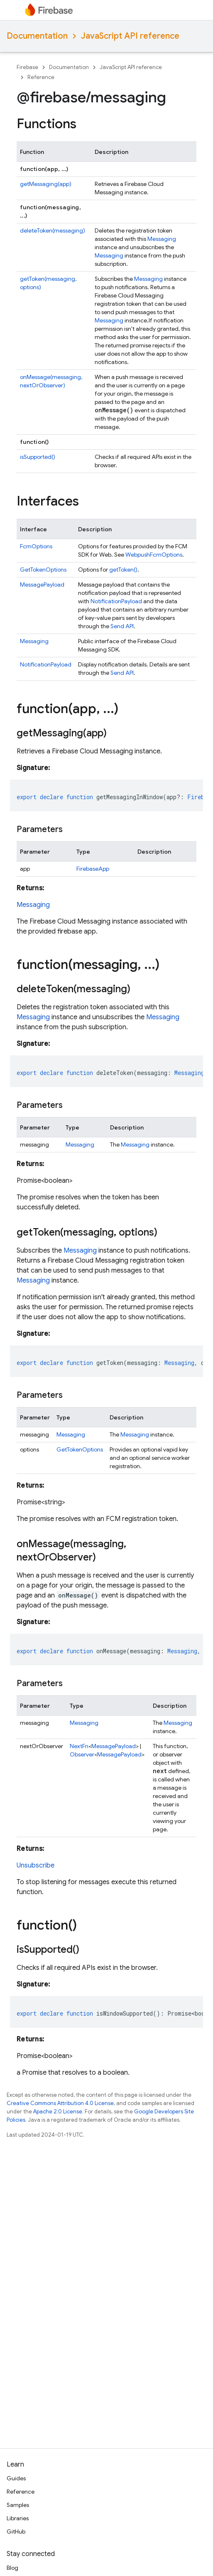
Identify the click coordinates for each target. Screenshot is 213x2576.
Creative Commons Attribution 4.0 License (60, 2103)
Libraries (18, 2518)
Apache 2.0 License (57, 2111)
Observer (82, 1754)
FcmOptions (36, 546)
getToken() (123, 569)
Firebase (27, 67)
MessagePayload (42, 584)
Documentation (37, 36)
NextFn (79, 1746)
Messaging (161, 239)
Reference (40, 77)
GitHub (16, 2531)
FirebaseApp (92, 868)
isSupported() (37, 457)
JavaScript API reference (130, 36)
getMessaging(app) (45, 184)
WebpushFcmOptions (153, 554)
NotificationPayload (116, 601)
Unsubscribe (35, 1865)
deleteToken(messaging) (52, 230)
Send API (122, 626)
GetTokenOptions (43, 569)
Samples (18, 2505)
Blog (12, 2567)
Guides (16, 2478)
